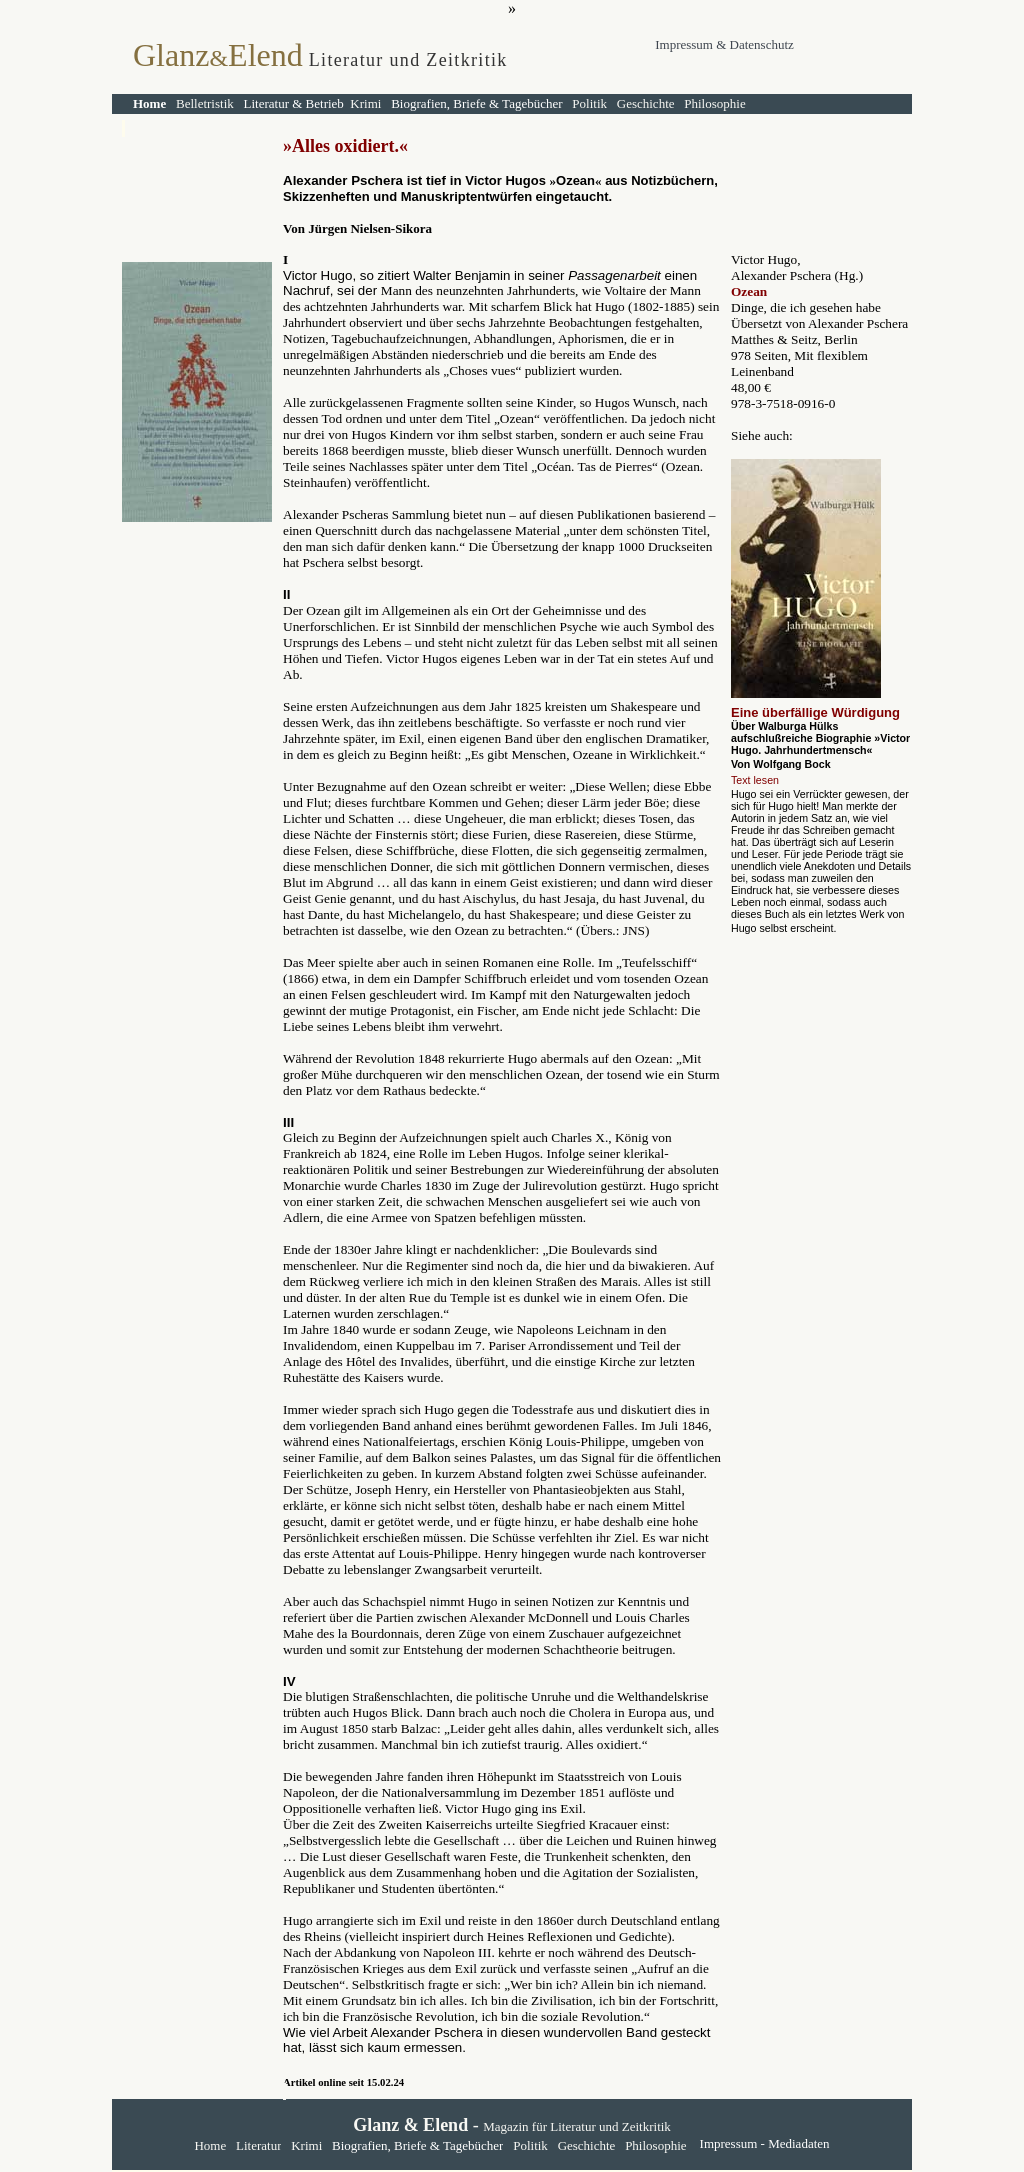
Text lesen (755, 780)
